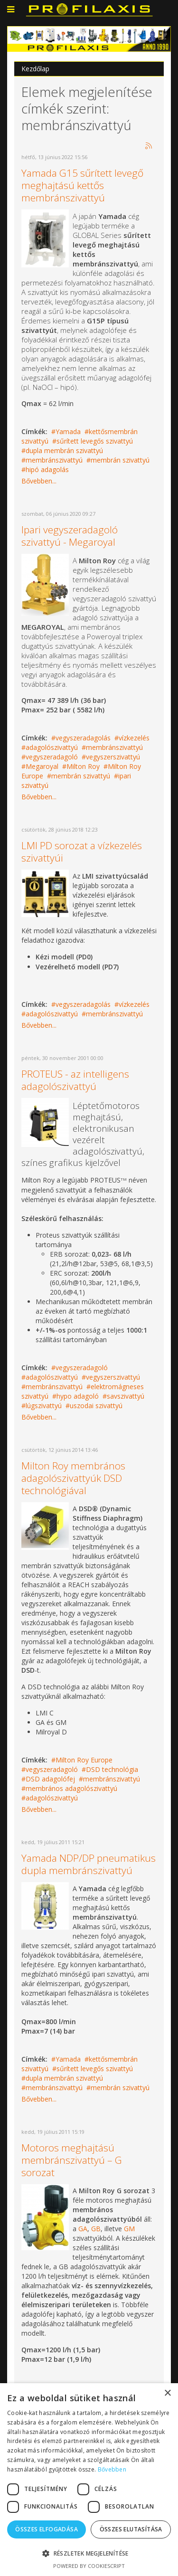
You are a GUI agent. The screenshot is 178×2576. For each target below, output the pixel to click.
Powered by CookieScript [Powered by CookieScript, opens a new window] (89, 2565)
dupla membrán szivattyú (64, 450)
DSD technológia (112, 1769)
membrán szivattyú (120, 459)
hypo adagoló (77, 1396)
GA (82, 2228)
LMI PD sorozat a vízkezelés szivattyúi (81, 851)
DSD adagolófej (50, 1778)
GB (96, 2228)
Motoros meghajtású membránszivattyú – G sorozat (71, 2160)
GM (129, 2228)
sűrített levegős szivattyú (94, 440)
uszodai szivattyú (96, 1405)
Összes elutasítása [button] (131, 2529)
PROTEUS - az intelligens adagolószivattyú (75, 1080)
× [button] (167, 2393)
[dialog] (89, 2479)
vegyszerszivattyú (113, 756)
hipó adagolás (47, 469)
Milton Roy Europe (84, 1759)
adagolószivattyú (52, 747)
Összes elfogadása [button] (46, 2529)
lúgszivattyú (44, 1405)
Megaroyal (42, 766)
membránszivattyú (54, 459)
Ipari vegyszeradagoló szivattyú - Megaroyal (69, 536)
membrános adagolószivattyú (71, 1788)
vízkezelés (134, 737)
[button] (89, 2553)
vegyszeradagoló (52, 756)
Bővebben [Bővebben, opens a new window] (112, 2469)
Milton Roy (83, 766)
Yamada (68, 431)
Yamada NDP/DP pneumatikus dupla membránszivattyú (88, 1864)
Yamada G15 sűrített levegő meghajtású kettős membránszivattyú (82, 185)
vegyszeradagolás (83, 737)
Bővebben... (38, 480)
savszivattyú (125, 1396)
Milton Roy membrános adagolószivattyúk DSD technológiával (73, 1478)
